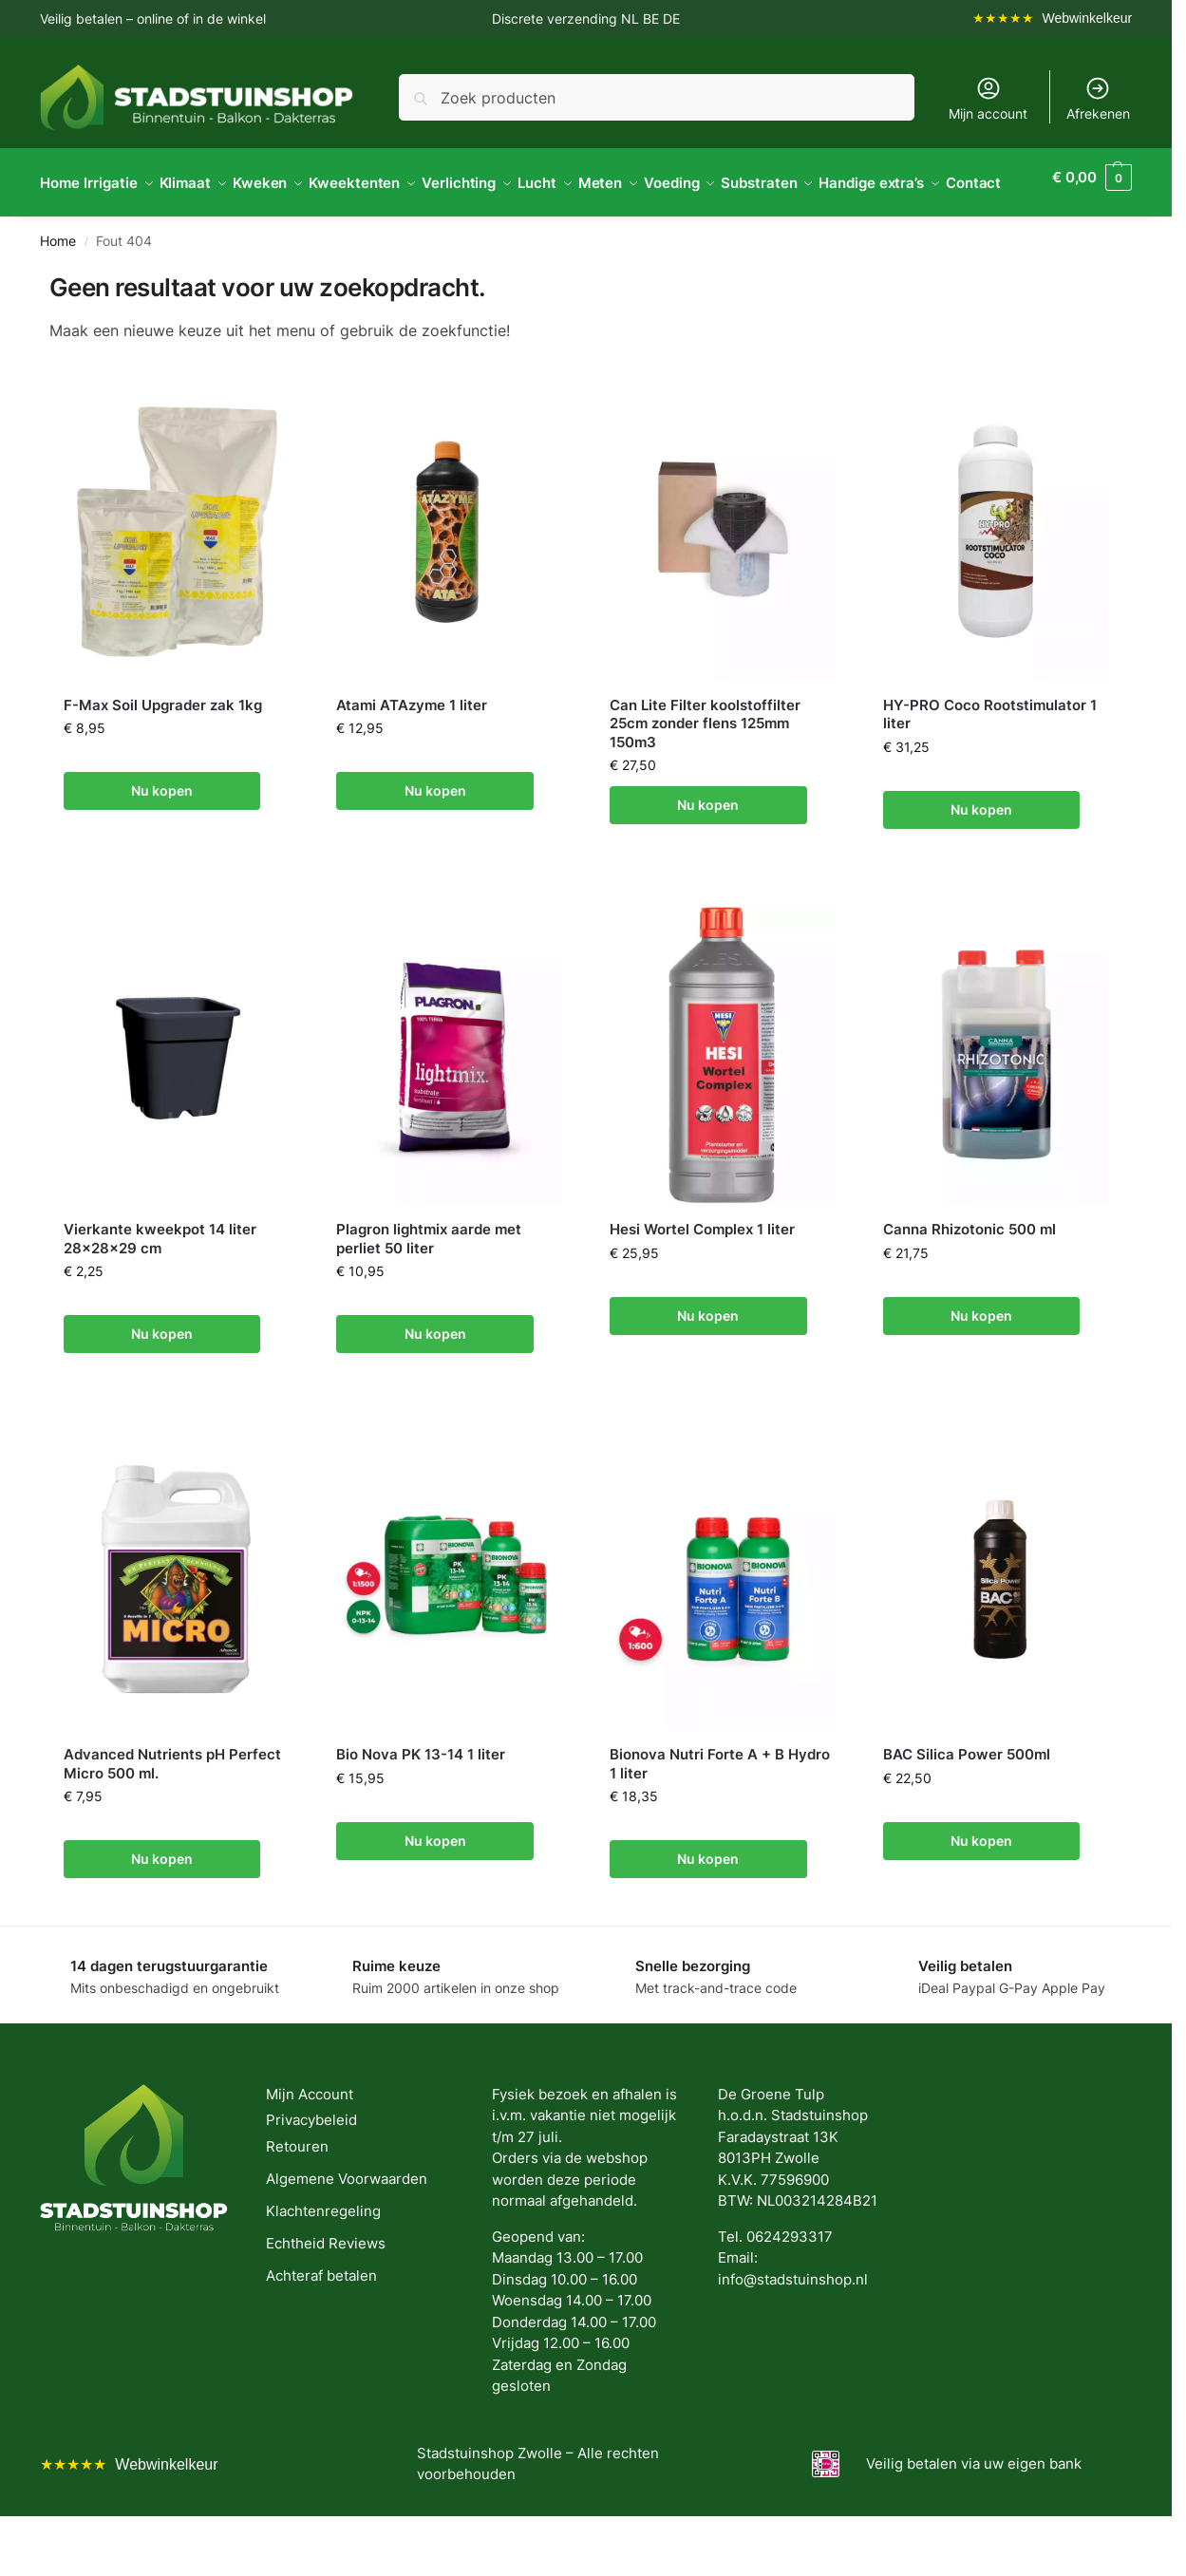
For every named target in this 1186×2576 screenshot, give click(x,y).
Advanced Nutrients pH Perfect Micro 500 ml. (172, 1810)
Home (58, 287)
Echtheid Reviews (326, 2289)
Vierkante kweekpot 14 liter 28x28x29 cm (160, 1285)
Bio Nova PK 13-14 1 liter (420, 1801)
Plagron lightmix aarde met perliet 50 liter (428, 1285)
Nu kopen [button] (162, 837)
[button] (1096, 206)
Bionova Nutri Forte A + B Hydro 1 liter (720, 1810)
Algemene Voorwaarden (346, 2224)
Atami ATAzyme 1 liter (411, 751)
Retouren (297, 2192)
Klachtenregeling (323, 2256)
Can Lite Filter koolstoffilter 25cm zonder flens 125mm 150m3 (705, 769)
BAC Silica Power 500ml (966, 1801)
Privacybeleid (311, 2166)
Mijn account (988, 98)
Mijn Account (309, 2140)
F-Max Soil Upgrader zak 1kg (163, 751)
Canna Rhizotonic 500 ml (969, 1276)
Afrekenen (1098, 98)
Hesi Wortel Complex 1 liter (702, 1276)
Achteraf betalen (321, 2321)
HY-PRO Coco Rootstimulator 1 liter (990, 760)
